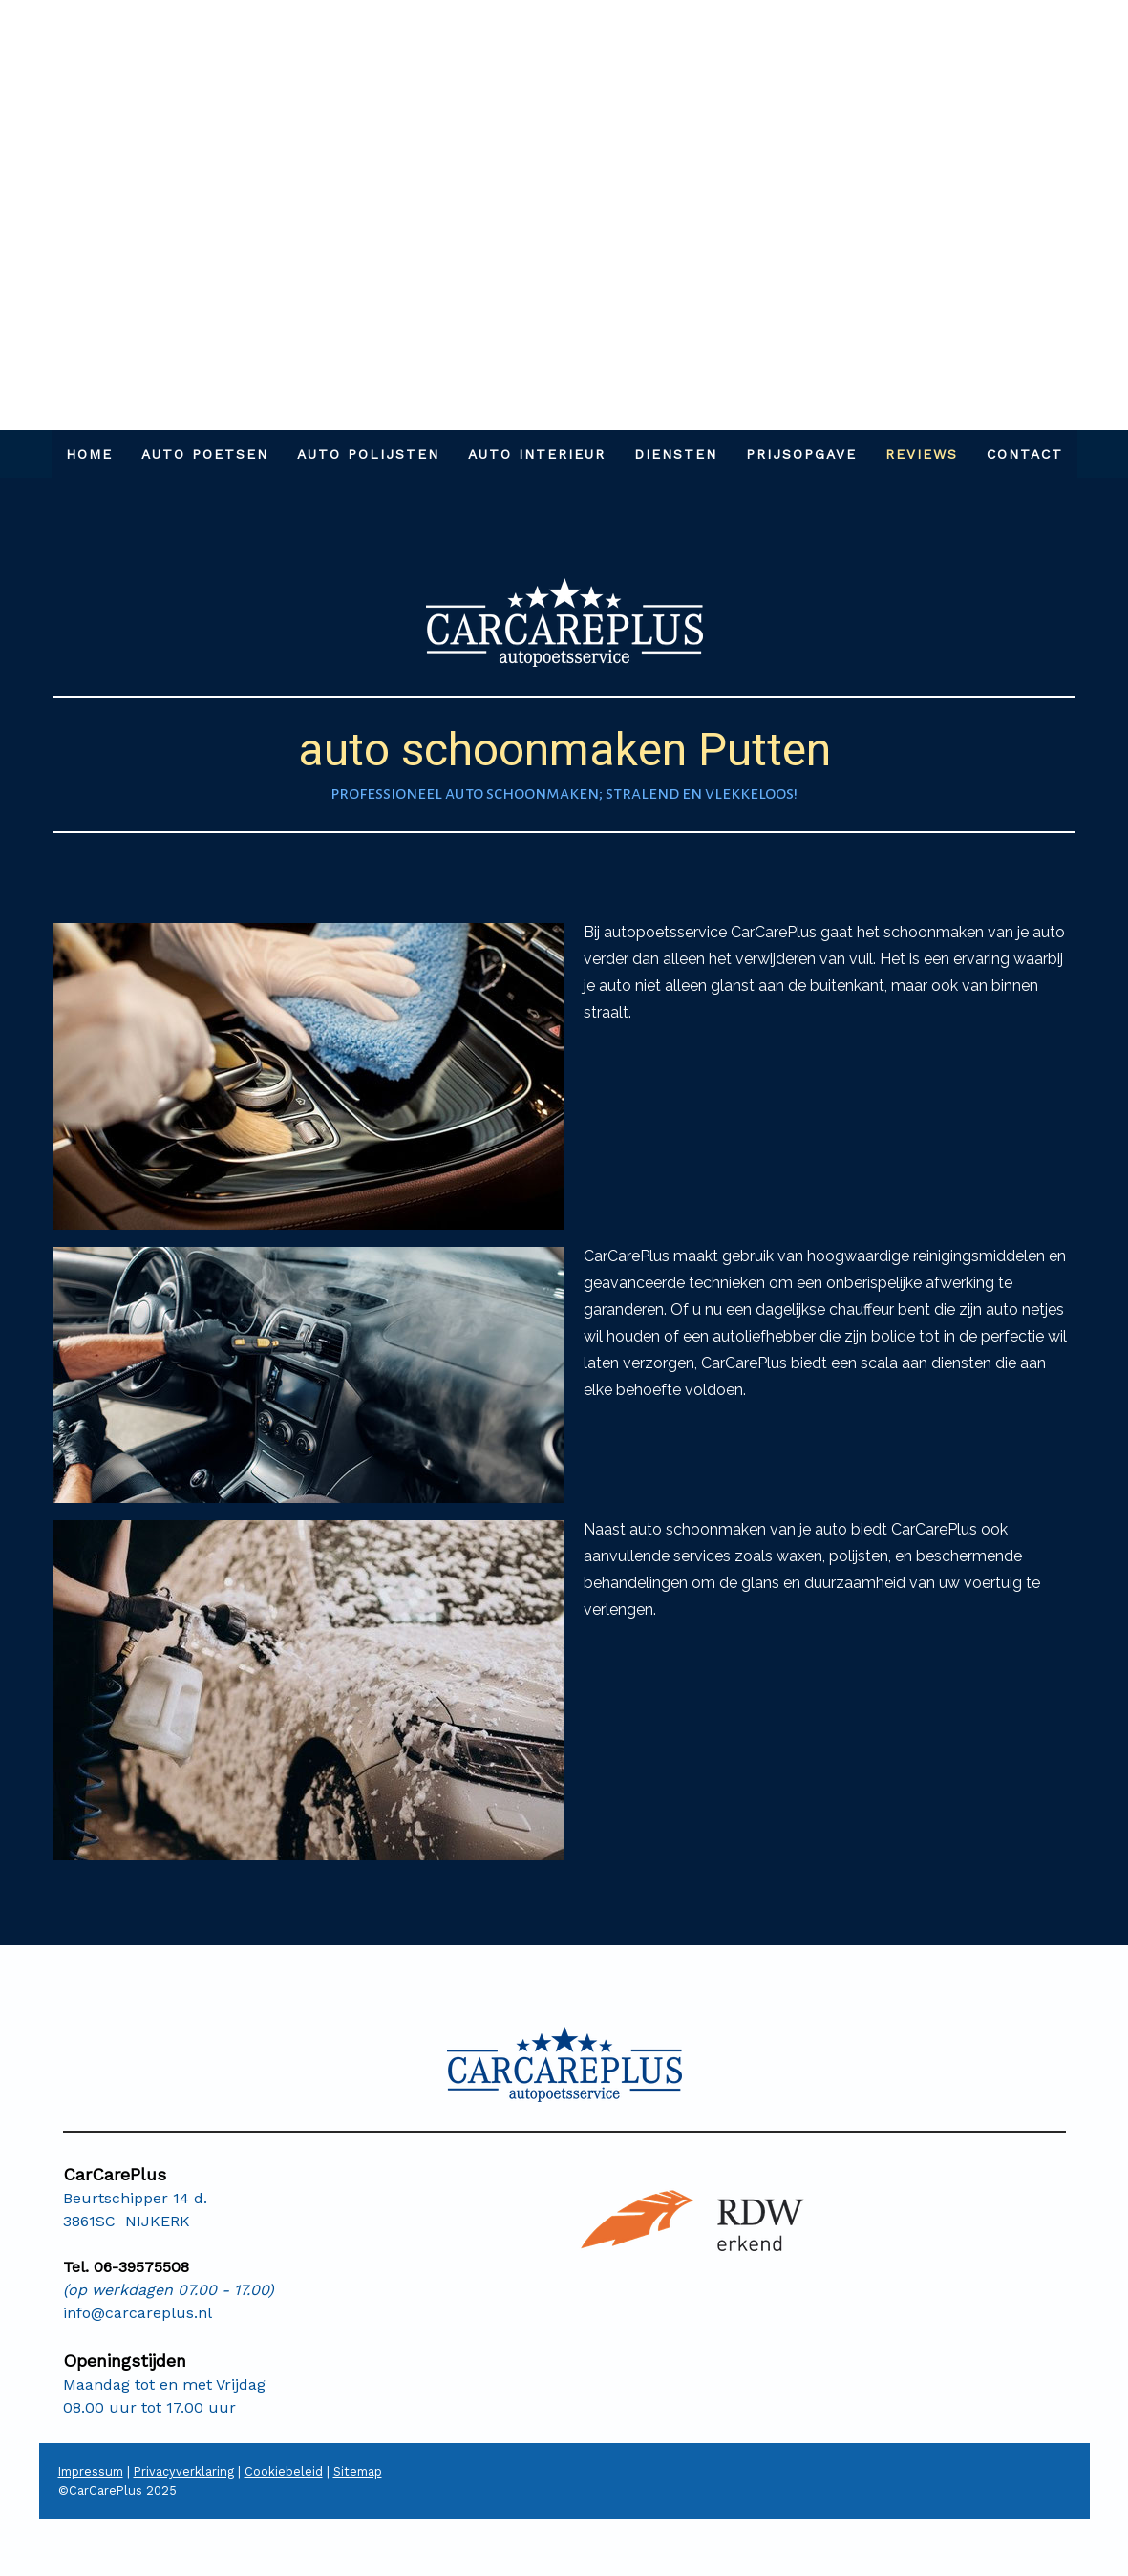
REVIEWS (921, 454)
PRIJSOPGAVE (801, 454)
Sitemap (357, 2471)
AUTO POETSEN (204, 454)
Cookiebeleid (284, 2471)
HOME (89, 454)
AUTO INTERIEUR (537, 454)
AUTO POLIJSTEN (368, 454)
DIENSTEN (675, 454)
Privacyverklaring (184, 2471)
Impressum (90, 2471)
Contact (1025, 454)
